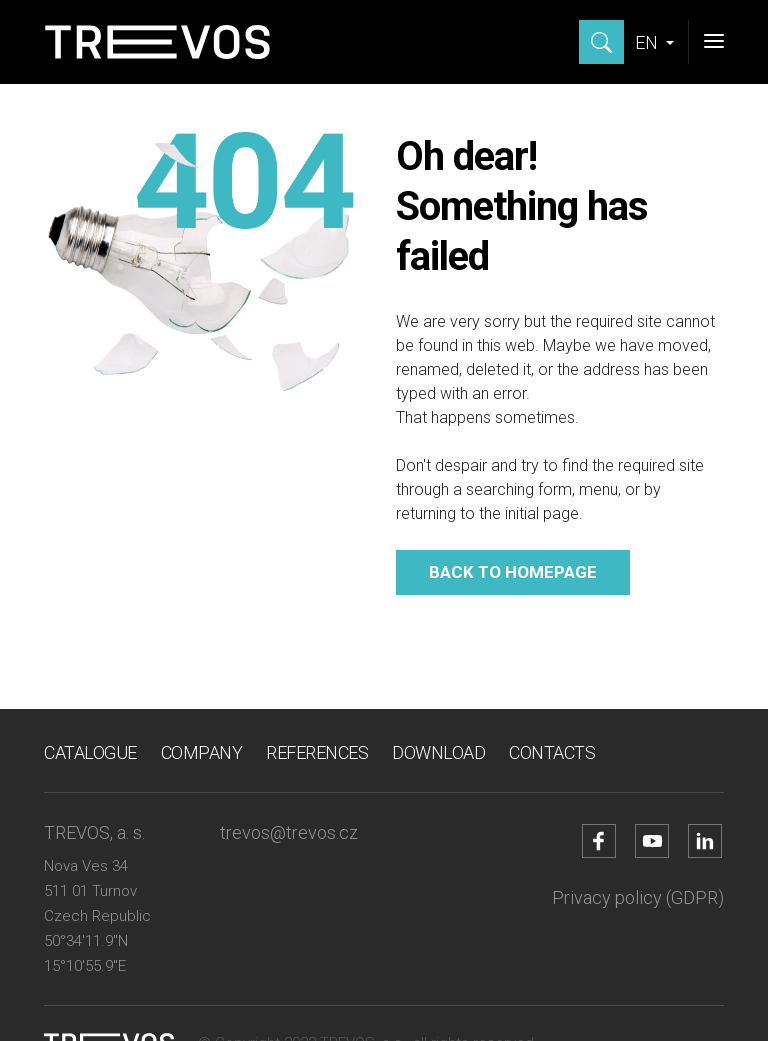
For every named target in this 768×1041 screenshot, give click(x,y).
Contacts (552, 752)
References (317, 752)
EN (648, 42)
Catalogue (90, 752)
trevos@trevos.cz (289, 832)
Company (202, 752)
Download (438, 752)
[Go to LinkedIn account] (705, 841)
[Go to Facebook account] (599, 841)
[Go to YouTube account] (652, 841)
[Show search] (601, 42)
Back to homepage (513, 572)
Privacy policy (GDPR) (638, 897)
